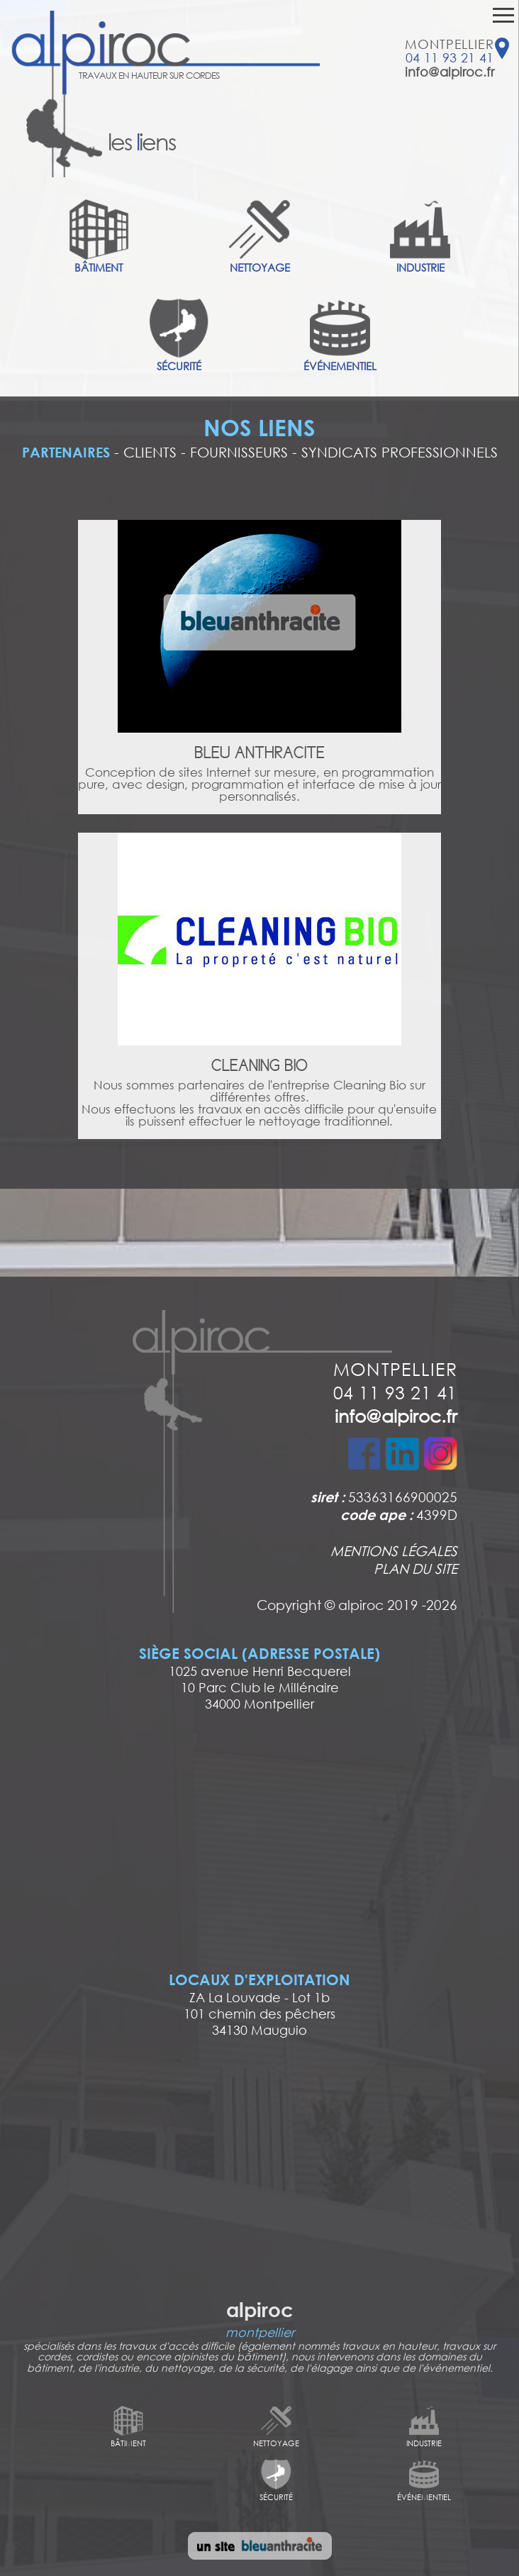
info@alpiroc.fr (449, 71)
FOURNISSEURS (239, 452)
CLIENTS (150, 452)
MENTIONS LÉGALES (393, 1550)
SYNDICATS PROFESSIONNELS (399, 452)
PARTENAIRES (66, 452)
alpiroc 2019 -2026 (397, 1604)
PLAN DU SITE (415, 1568)
